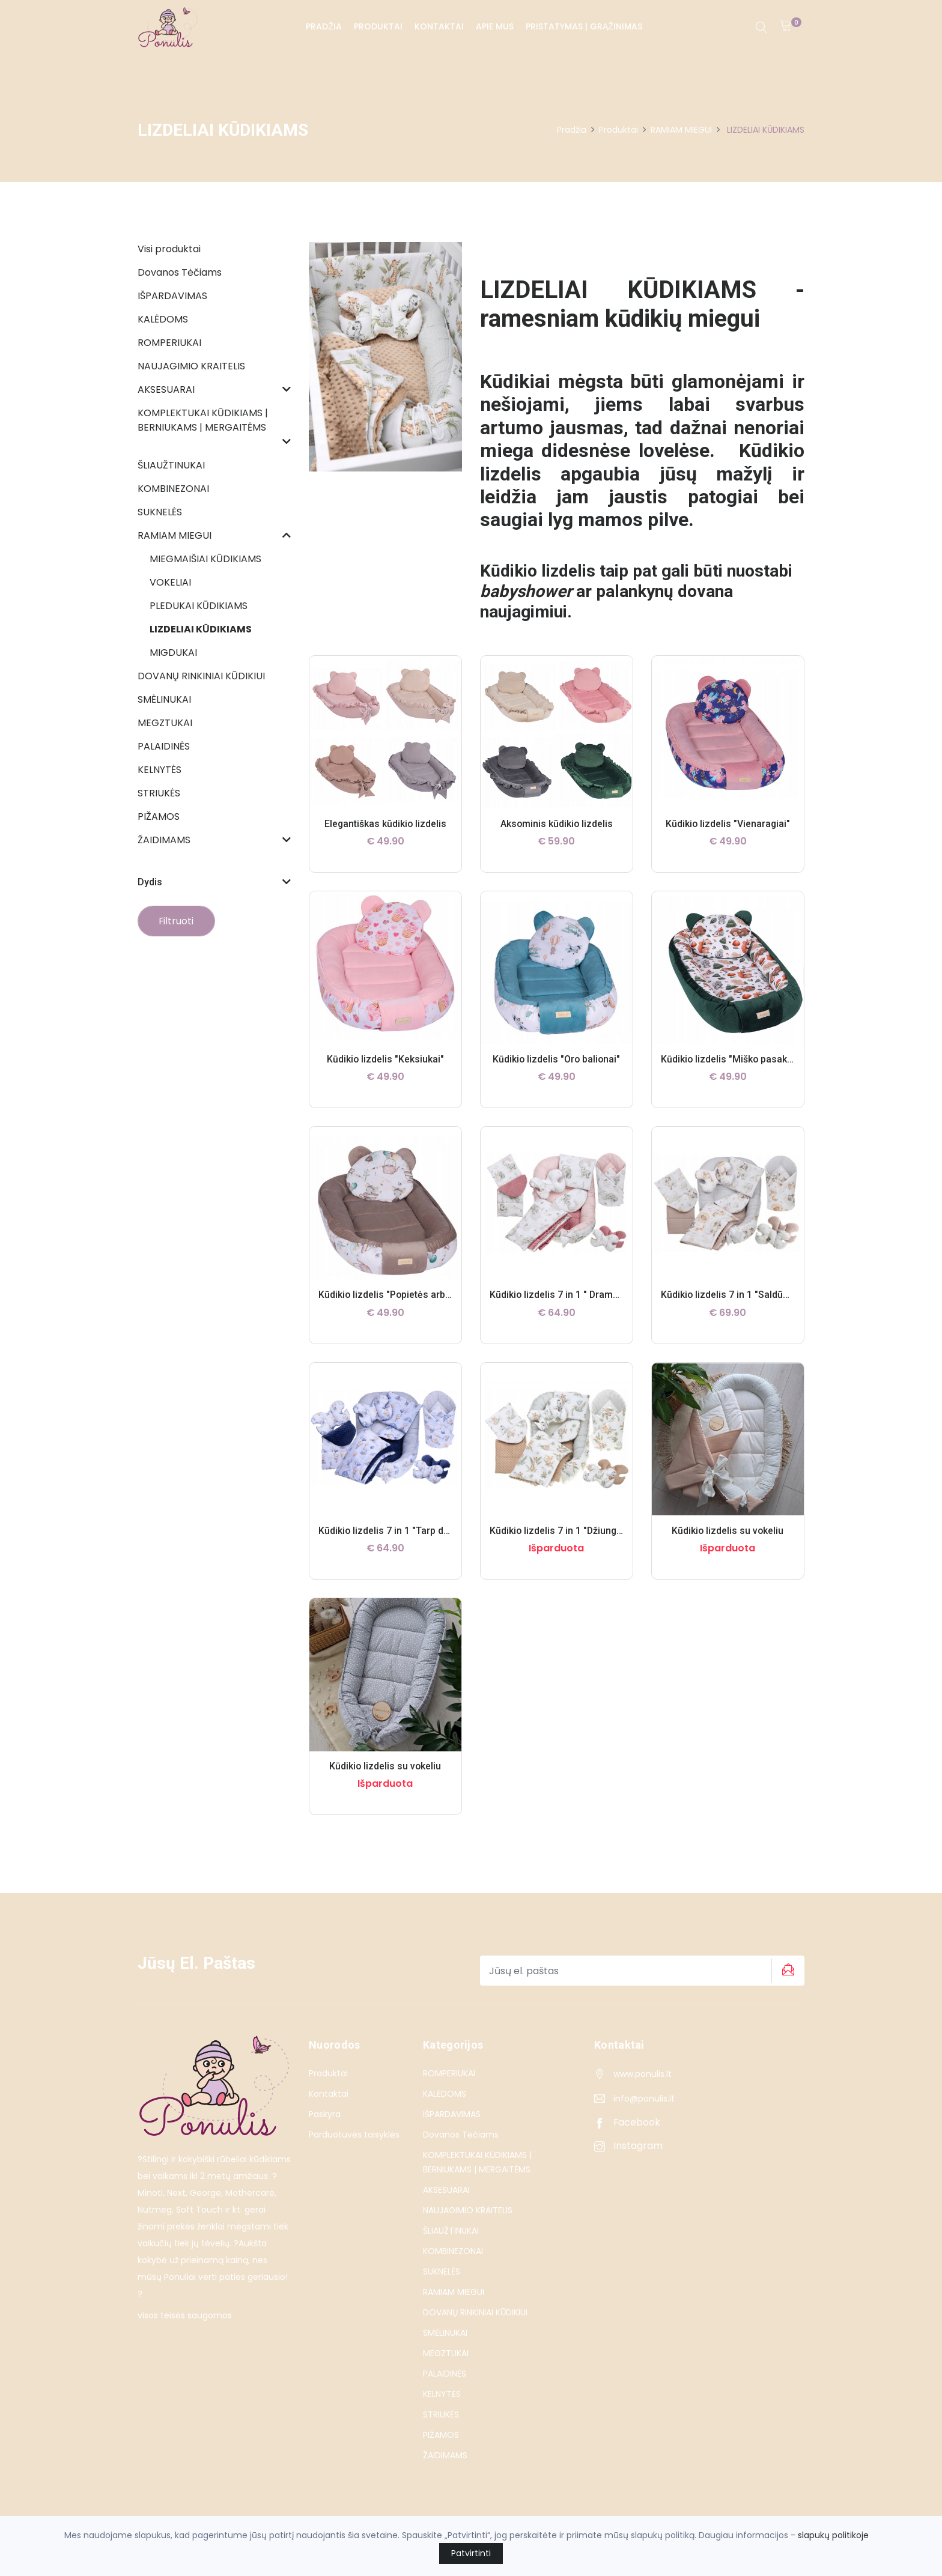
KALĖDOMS (444, 2094)
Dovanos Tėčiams (461, 2135)
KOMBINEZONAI (453, 2251)
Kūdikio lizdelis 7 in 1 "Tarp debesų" (396, 1530)
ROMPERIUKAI (449, 2073)
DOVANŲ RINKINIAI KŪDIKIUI (475, 2312)
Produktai (378, 26)
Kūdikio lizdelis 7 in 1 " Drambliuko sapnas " (585, 1294)
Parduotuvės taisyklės (354, 2135)
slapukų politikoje (833, 2535)
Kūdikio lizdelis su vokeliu (727, 1530)
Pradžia (324, 26)
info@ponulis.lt (644, 2099)
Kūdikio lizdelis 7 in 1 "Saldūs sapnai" (742, 1294)
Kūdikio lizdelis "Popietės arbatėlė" (395, 1294)
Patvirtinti (471, 2553)
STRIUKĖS (441, 2414)
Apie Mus (495, 26)
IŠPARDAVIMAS (452, 2114)
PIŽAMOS (441, 2435)
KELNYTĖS (442, 2394)
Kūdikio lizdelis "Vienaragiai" (728, 823)
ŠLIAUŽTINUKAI (451, 2231)
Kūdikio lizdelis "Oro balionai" (556, 1059)
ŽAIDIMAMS (445, 2455)
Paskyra (325, 2114)
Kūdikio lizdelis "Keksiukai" (385, 1059)
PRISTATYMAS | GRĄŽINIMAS (584, 26)
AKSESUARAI (446, 2190)
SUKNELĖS (441, 2271)
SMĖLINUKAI (445, 2333)
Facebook (627, 2122)
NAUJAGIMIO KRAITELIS (467, 2210)
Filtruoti (177, 921)
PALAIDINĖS (444, 2374)
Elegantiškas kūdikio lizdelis (385, 823)
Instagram (628, 2146)
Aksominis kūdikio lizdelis (556, 823)
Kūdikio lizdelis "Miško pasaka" (729, 1059)
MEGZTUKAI (446, 2353)
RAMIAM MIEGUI (681, 130)
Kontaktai (439, 26)
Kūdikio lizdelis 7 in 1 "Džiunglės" (562, 1530)
